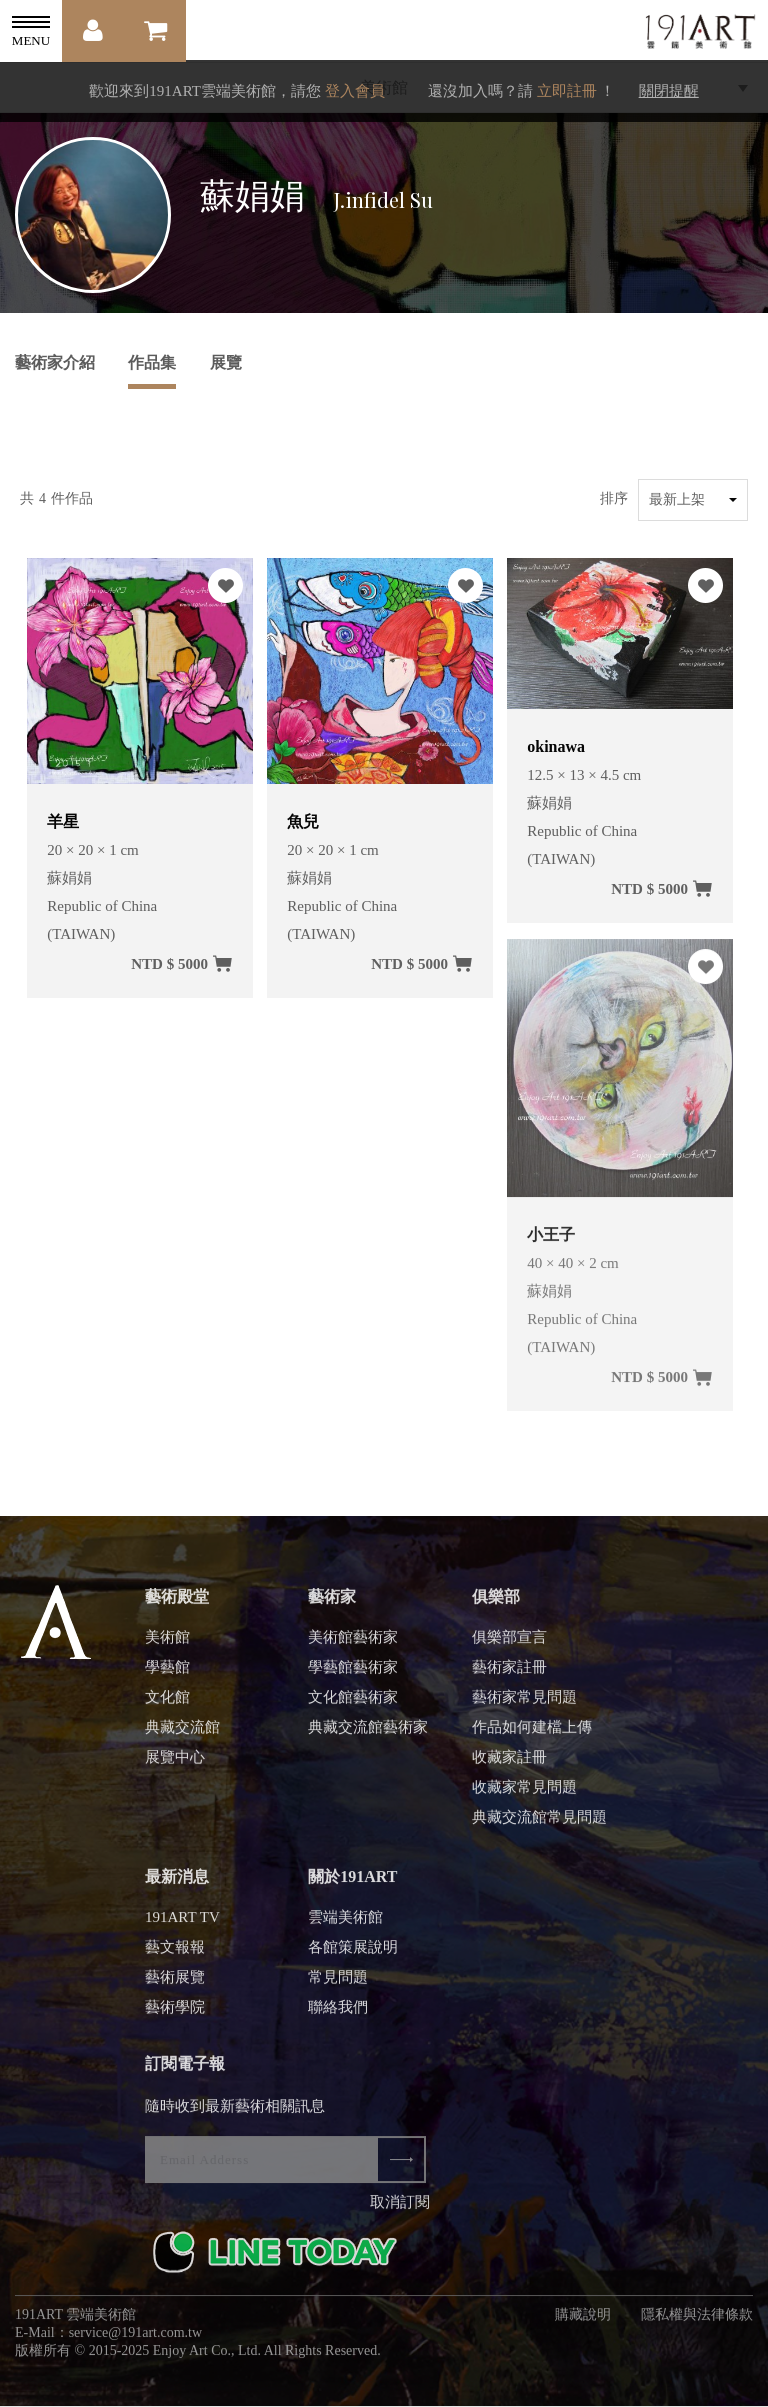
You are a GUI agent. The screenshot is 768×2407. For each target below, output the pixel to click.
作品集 (152, 362)
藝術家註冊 (509, 1675)
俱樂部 (496, 1604)
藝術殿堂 (177, 1604)
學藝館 (167, 1675)
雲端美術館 (345, 1925)
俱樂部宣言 (509, 1645)
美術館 (167, 1645)
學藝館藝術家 (353, 1675)
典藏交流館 (182, 1735)
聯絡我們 (338, 2015)
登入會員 (355, 91)
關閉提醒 (669, 91)
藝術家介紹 (55, 362)
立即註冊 (567, 91)
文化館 (167, 1705)
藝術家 (332, 1604)
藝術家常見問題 (524, 1705)
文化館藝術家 (353, 1705)
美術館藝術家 (353, 1645)
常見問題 (338, 1985)
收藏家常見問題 (524, 1795)
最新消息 (177, 1884)
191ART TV (182, 1925)
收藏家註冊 (509, 1765)
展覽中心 (175, 1765)
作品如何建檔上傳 (532, 1735)
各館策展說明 (353, 1955)
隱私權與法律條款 (697, 2322)
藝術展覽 (175, 1985)
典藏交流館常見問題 (539, 1825)
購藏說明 (583, 2322)
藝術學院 (175, 2015)
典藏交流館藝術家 (368, 1735)
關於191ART (352, 1884)
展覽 (226, 362)
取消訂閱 (400, 2210)
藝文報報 (175, 1955)
